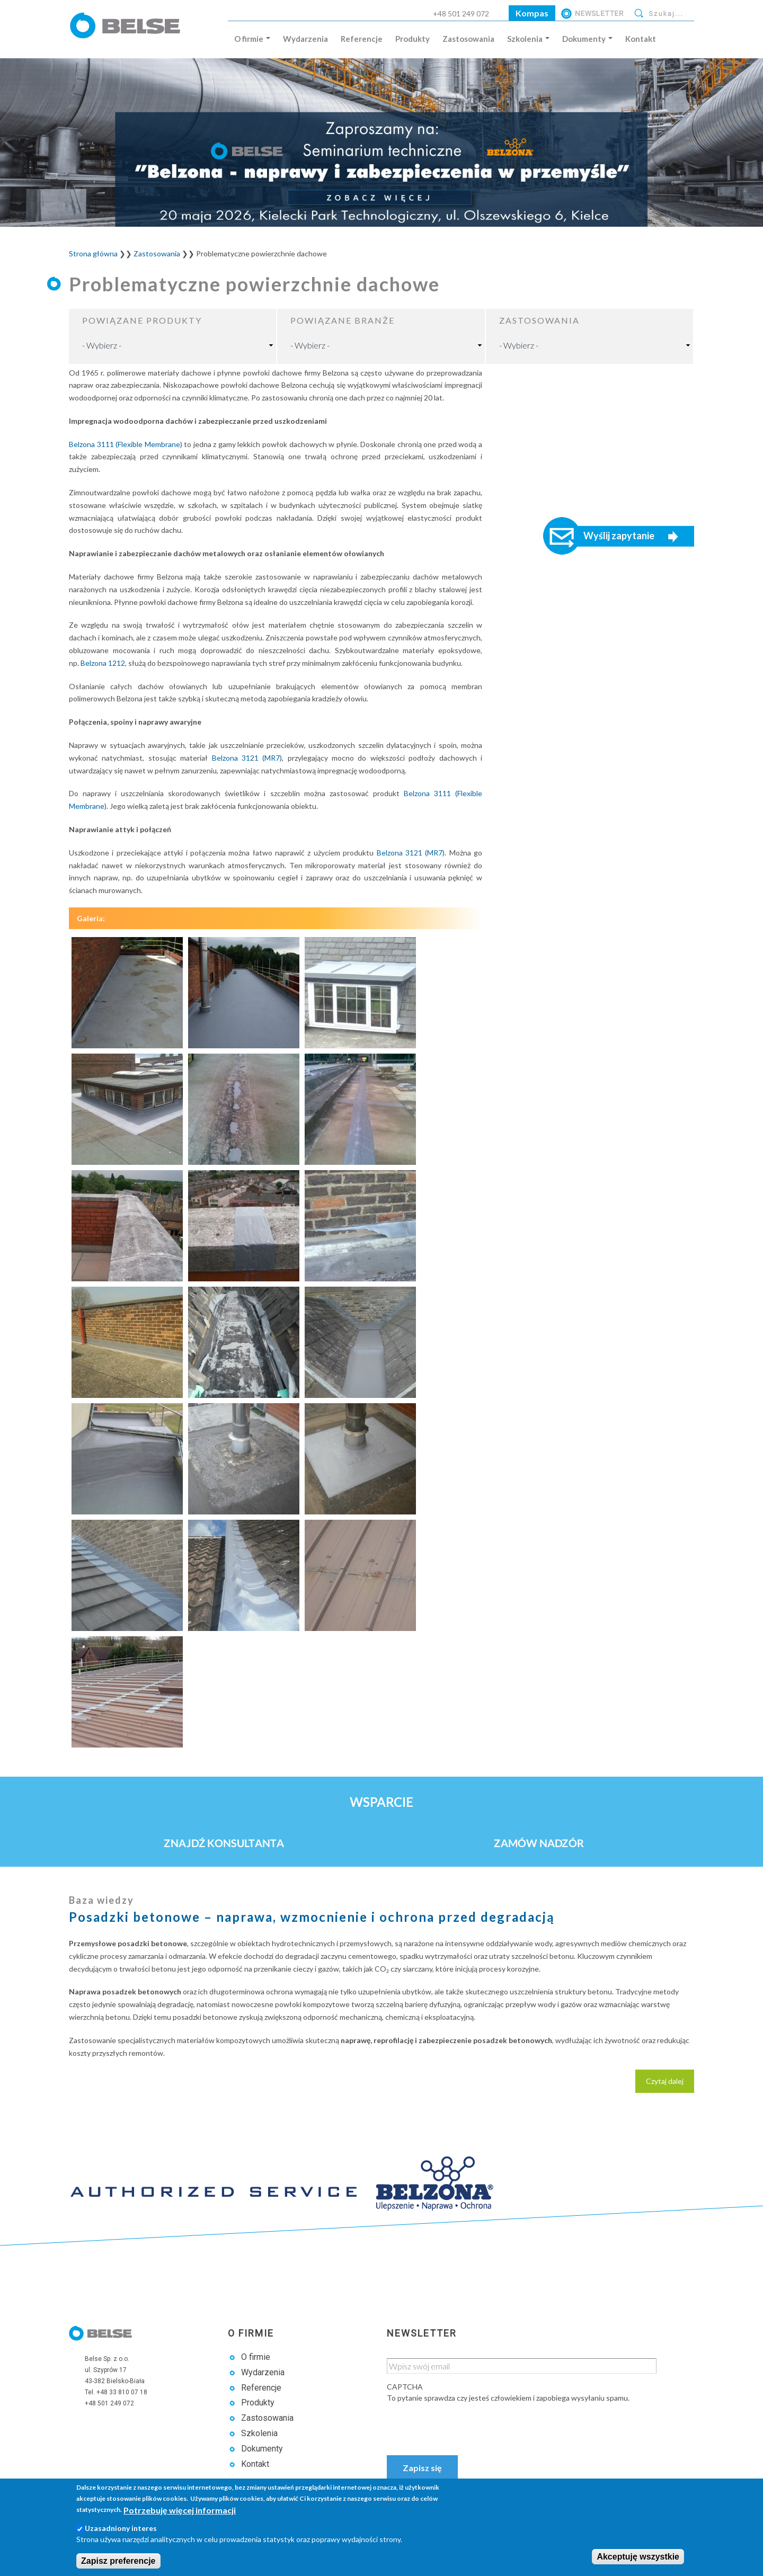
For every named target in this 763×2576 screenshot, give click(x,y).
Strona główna (93, 253)
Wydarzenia (305, 38)
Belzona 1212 (103, 662)
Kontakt (640, 38)
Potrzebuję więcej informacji (179, 2510)
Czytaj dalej (670, 2084)
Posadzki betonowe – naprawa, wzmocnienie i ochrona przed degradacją (312, 1916)
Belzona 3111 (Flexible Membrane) (125, 444)
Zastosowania (468, 38)
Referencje (362, 38)
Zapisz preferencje (118, 2560)
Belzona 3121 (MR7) (247, 757)
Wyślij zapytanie (618, 535)
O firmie (252, 38)
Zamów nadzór (539, 1843)
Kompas (532, 13)
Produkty (412, 38)
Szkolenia (528, 38)
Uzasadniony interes (121, 2528)
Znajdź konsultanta (224, 1843)
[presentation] (467, 2424)
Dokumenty (587, 38)
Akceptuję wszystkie (638, 2556)
